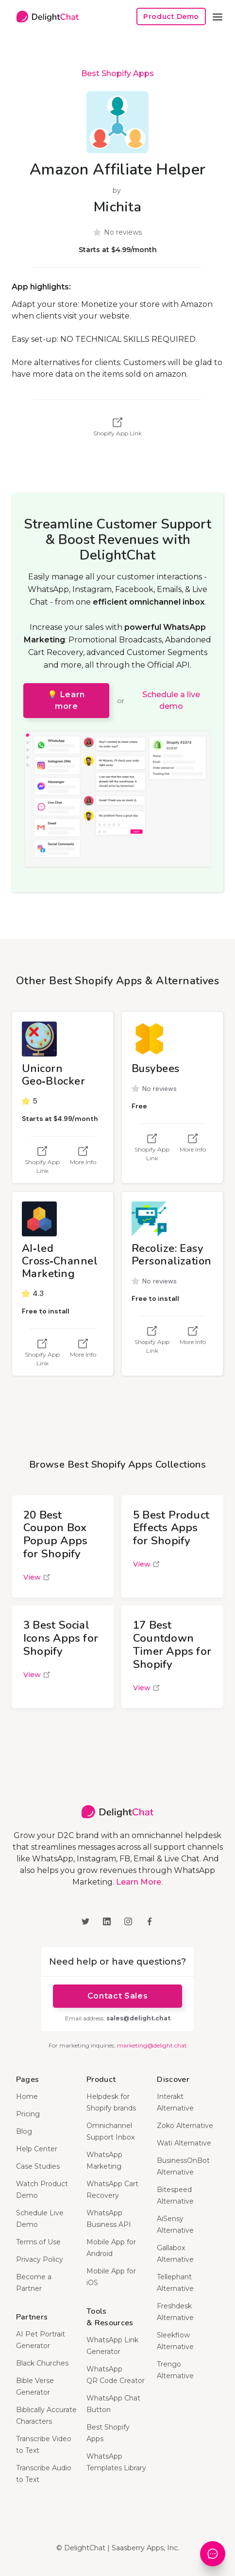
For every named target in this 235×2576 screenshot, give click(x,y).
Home (27, 2096)
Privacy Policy (39, 2259)
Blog (24, 2131)
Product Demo (171, 16)
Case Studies (38, 2166)
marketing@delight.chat (152, 2045)
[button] (217, 16)
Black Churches (42, 2363)
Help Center (36, 2148)
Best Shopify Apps (117, 73)
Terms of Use (38, 2242)
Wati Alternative (184, 2143)
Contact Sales (117, 1995)
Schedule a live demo (171, 700)
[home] (45, 17)
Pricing (28, 2114)
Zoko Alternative (185, 2125)
